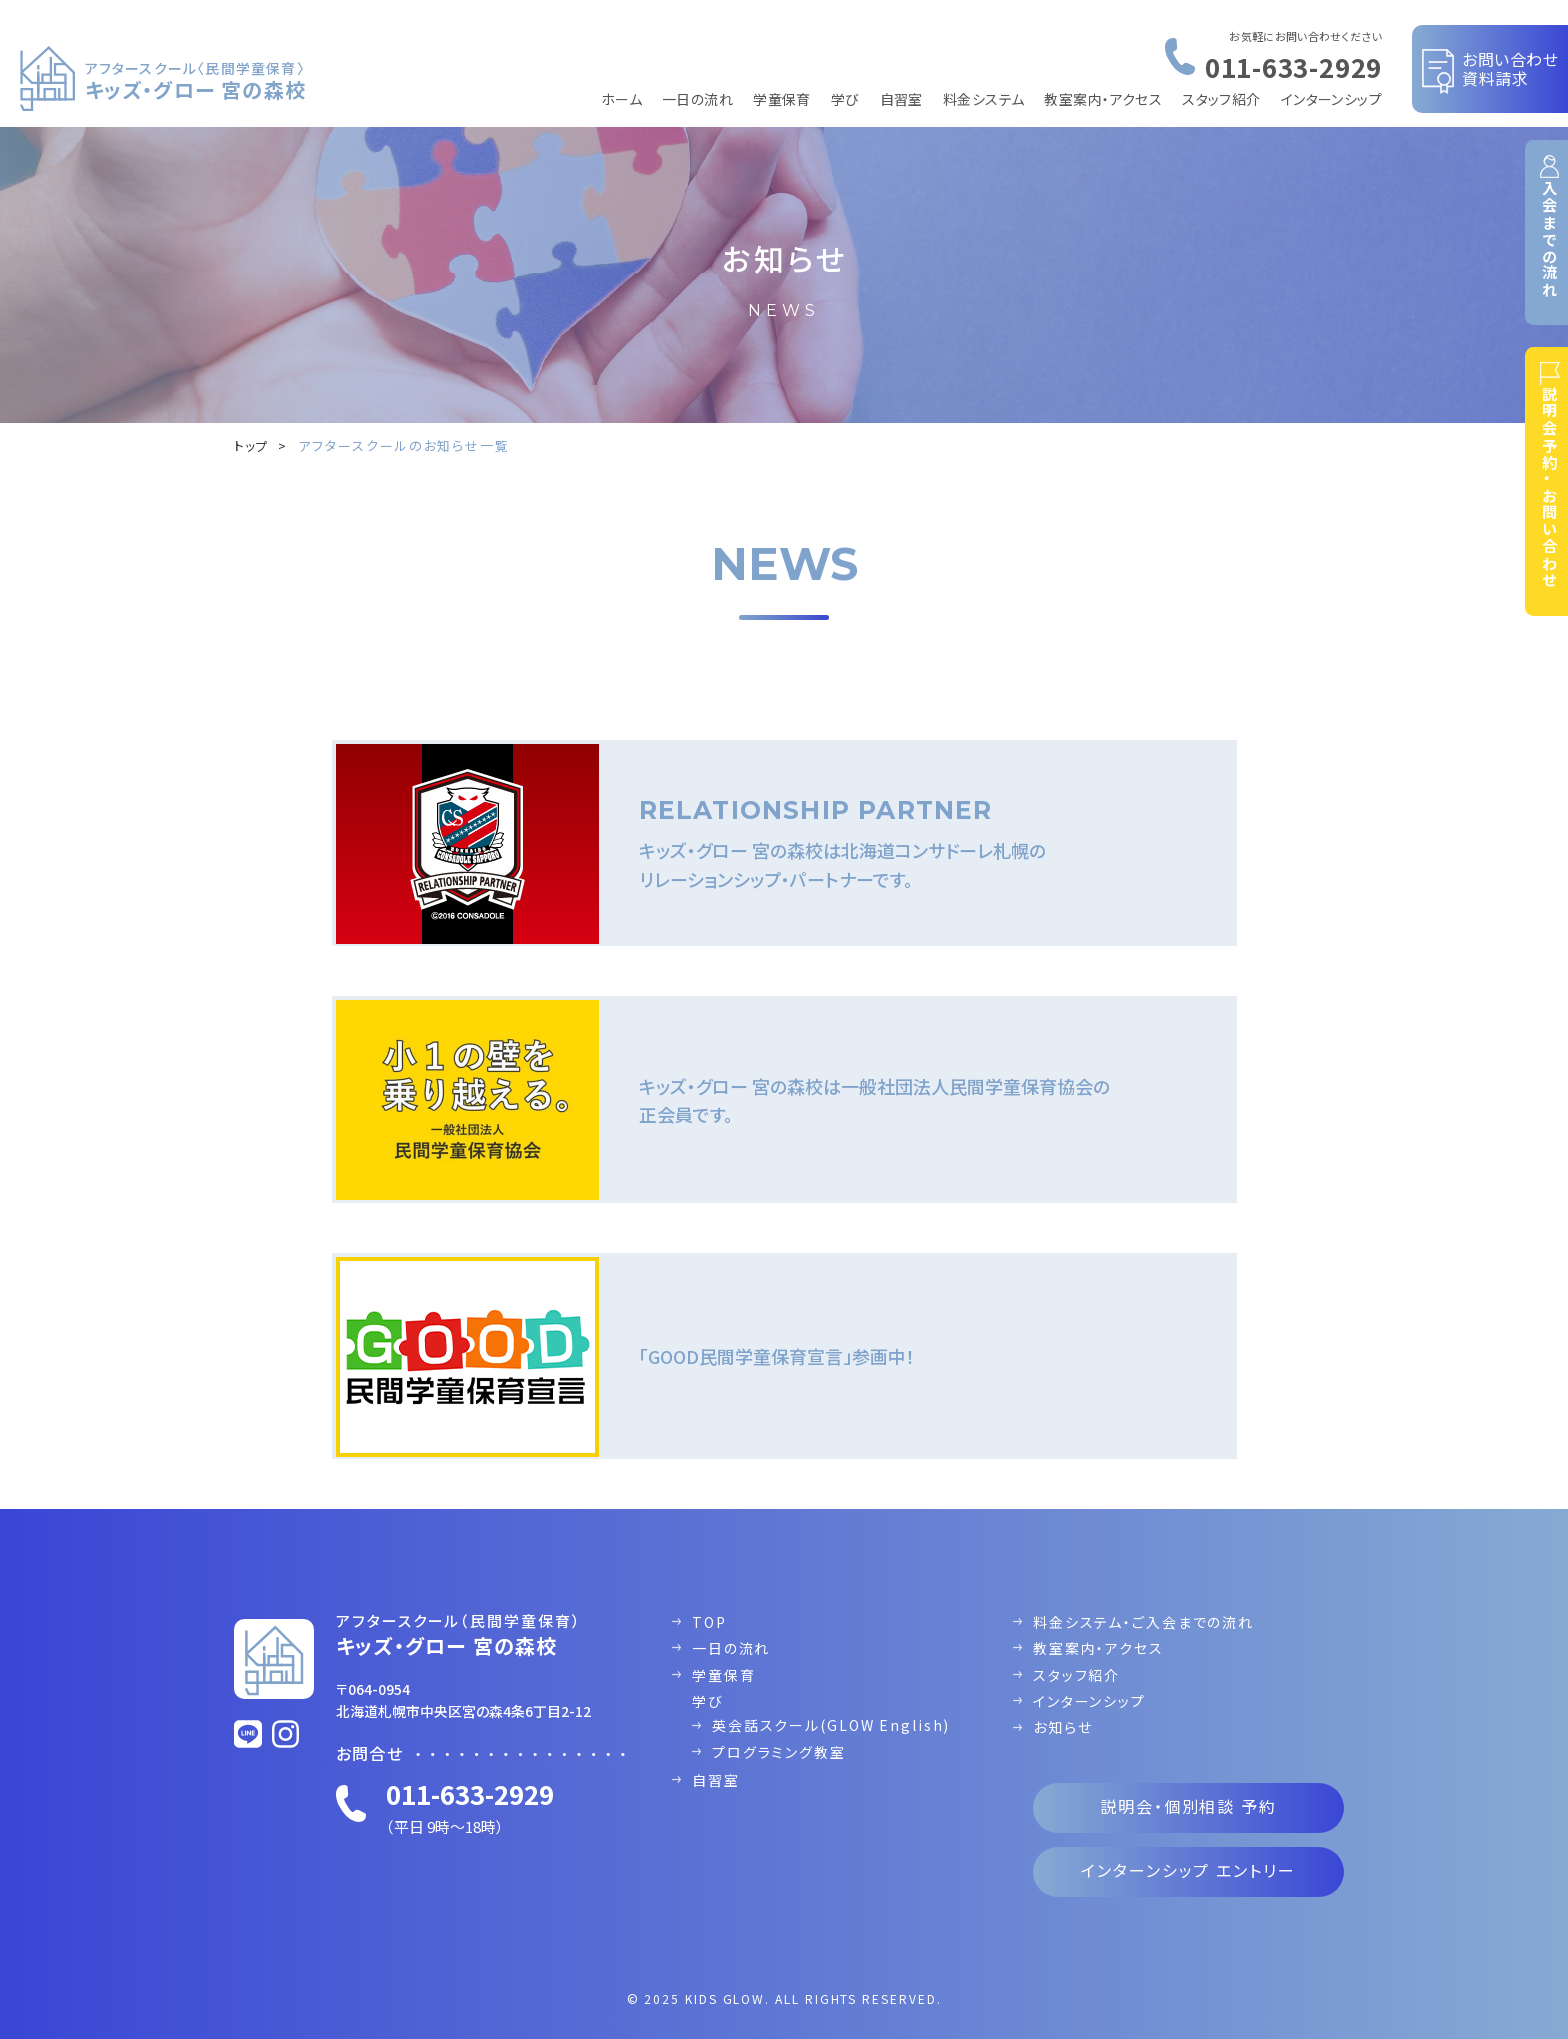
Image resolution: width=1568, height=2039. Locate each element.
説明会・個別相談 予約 (1188, 1787)
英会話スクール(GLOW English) (831, 1707)
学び (845, 99)
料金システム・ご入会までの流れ (1144, 1603)
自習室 (901, 99)
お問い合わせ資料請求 (1510, 68)
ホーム (621, 99)
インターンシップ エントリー (1188, 1851)
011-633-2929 (1293, 66)
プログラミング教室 (779, 1733)
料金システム (984, 99)
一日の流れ (697, 99)
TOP (709, 1603)
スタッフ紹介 (1221, 99)
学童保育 (782, 99)
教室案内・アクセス (1103, 99)
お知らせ (1063, 1709)
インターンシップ (1331, 99)
